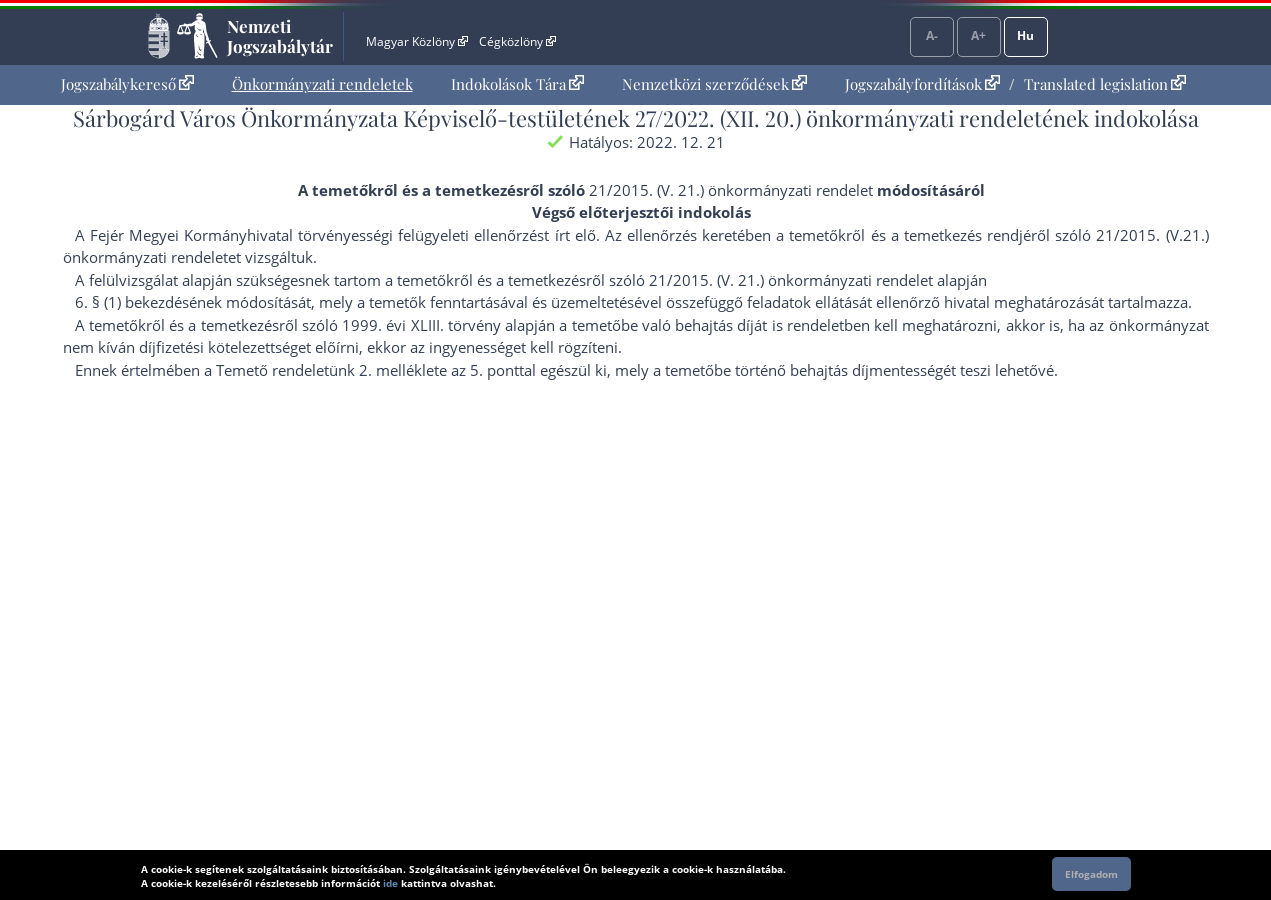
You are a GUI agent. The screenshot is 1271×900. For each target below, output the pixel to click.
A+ (978, 35)
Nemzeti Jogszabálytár (280, 36)
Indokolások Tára (517, 84)
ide (390, 883)
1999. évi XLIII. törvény (421, 325)
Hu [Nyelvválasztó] (1025, 35)
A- (932, 35)
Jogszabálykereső (127, 84)
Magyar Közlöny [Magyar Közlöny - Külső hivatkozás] (416, 41)
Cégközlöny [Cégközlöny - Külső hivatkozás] (517, 41)
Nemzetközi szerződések (714, 84)
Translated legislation (1105, 84)
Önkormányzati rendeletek (322, 84)
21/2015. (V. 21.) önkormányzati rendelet (731, 190)
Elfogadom (1091, 874)
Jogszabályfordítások (922, 84)
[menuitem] (127, 84)
